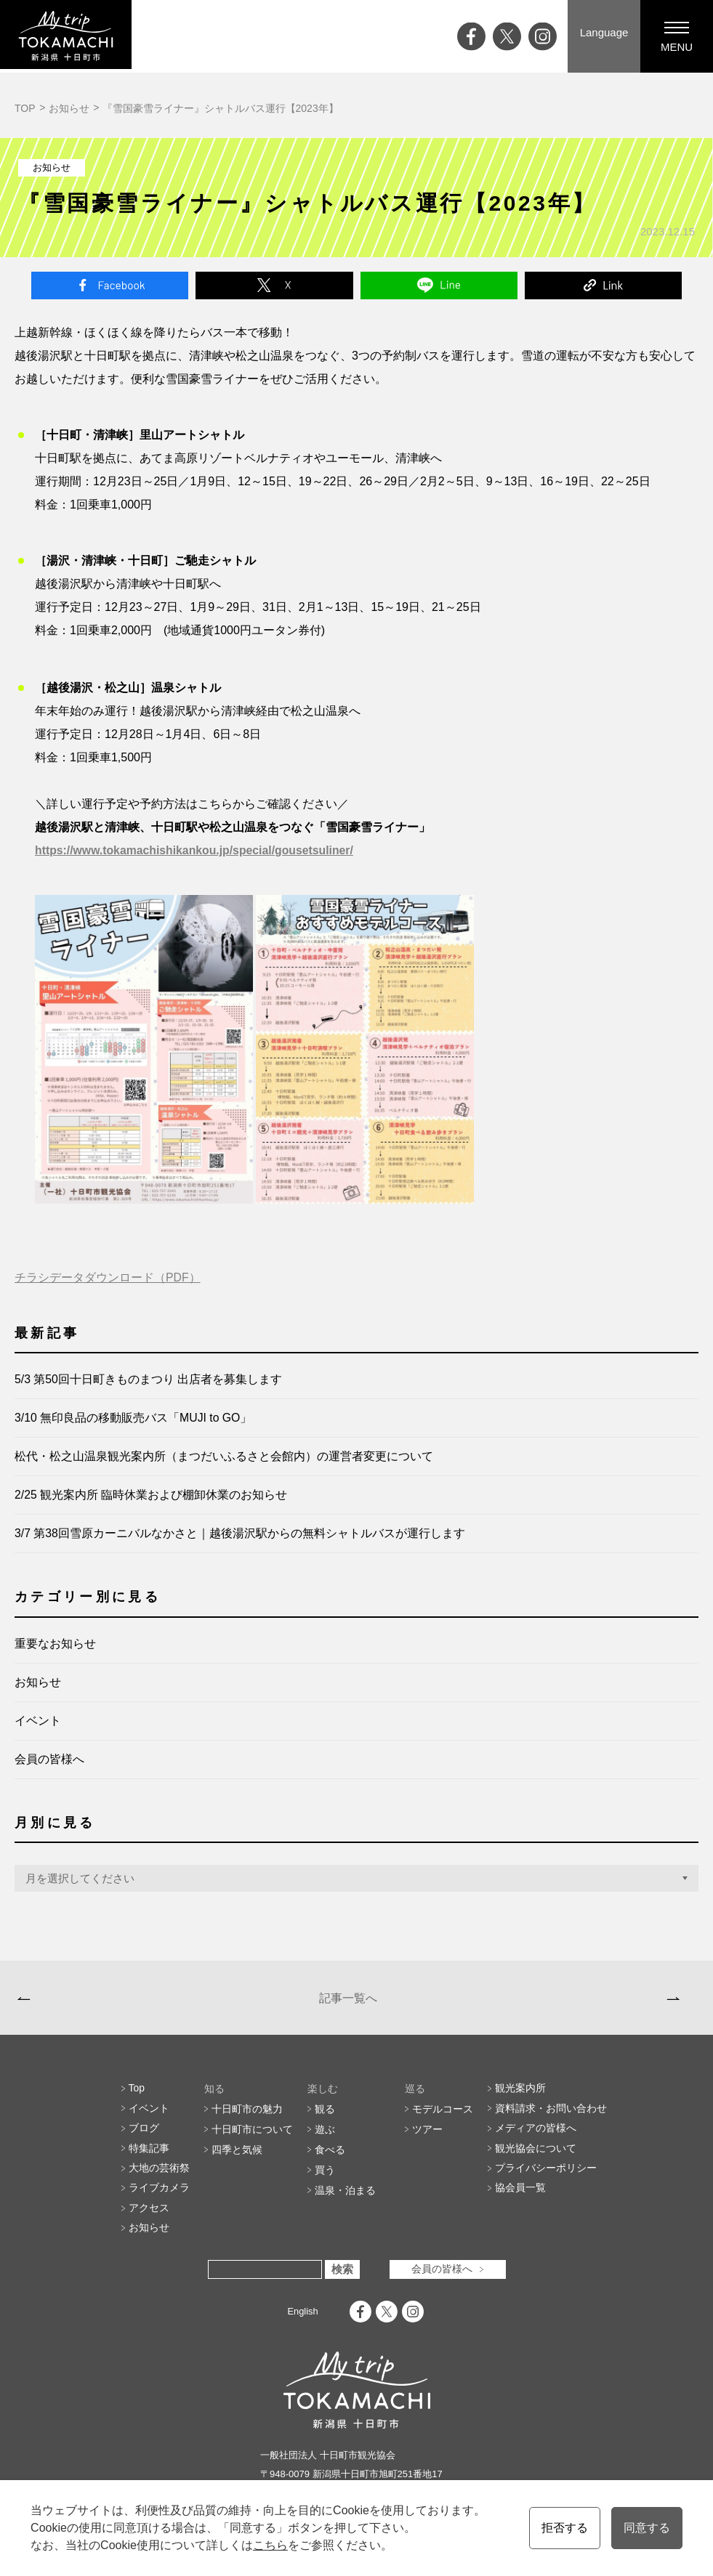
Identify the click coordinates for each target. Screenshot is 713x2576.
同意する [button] (647, 2528)
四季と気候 (237, 2157)
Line (438, 285)
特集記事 (149, 2157)
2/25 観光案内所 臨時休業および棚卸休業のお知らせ (151, 1495)
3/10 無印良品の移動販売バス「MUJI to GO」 (134, 1418)
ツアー (427, 2137)
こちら (269, 2545)
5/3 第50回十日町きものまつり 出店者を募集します (149, 1380)
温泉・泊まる (345, 2198)
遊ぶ (325, 2137)
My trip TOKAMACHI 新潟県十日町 (69, 36)
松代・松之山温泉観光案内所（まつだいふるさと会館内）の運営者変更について (224, 1457)
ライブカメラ (159, 2198)
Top (137, 2096)
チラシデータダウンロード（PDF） (108, 1278)
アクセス (149, 2218)
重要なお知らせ (55, 1644)
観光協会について (535, 2157)
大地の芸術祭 (159, 2178)
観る (325, 2117)
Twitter (274, 285)
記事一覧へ (346, 2001)
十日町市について (252, 2137)
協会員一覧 (520, 2198)
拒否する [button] (564, 2528)
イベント (38, 1721)
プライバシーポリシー (546, 2178)
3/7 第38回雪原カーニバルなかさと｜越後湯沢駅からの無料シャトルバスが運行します (240, 1534)
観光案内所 (520, 2096)
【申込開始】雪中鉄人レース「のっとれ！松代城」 (552, 2001)
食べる (330, 2157)
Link (603, 285)
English (302, 2322)
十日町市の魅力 (247, 2117)
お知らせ (69, 108)
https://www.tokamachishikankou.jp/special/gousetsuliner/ (196, 851)
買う (325, 2178)
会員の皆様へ (49, 1760)
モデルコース (442, 2117)
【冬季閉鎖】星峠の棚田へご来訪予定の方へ (129, 2001)
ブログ (144, 2137)
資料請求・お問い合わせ (551, 2117)
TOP (25, 108)
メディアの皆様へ (535, 2137)
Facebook (109, 285)
